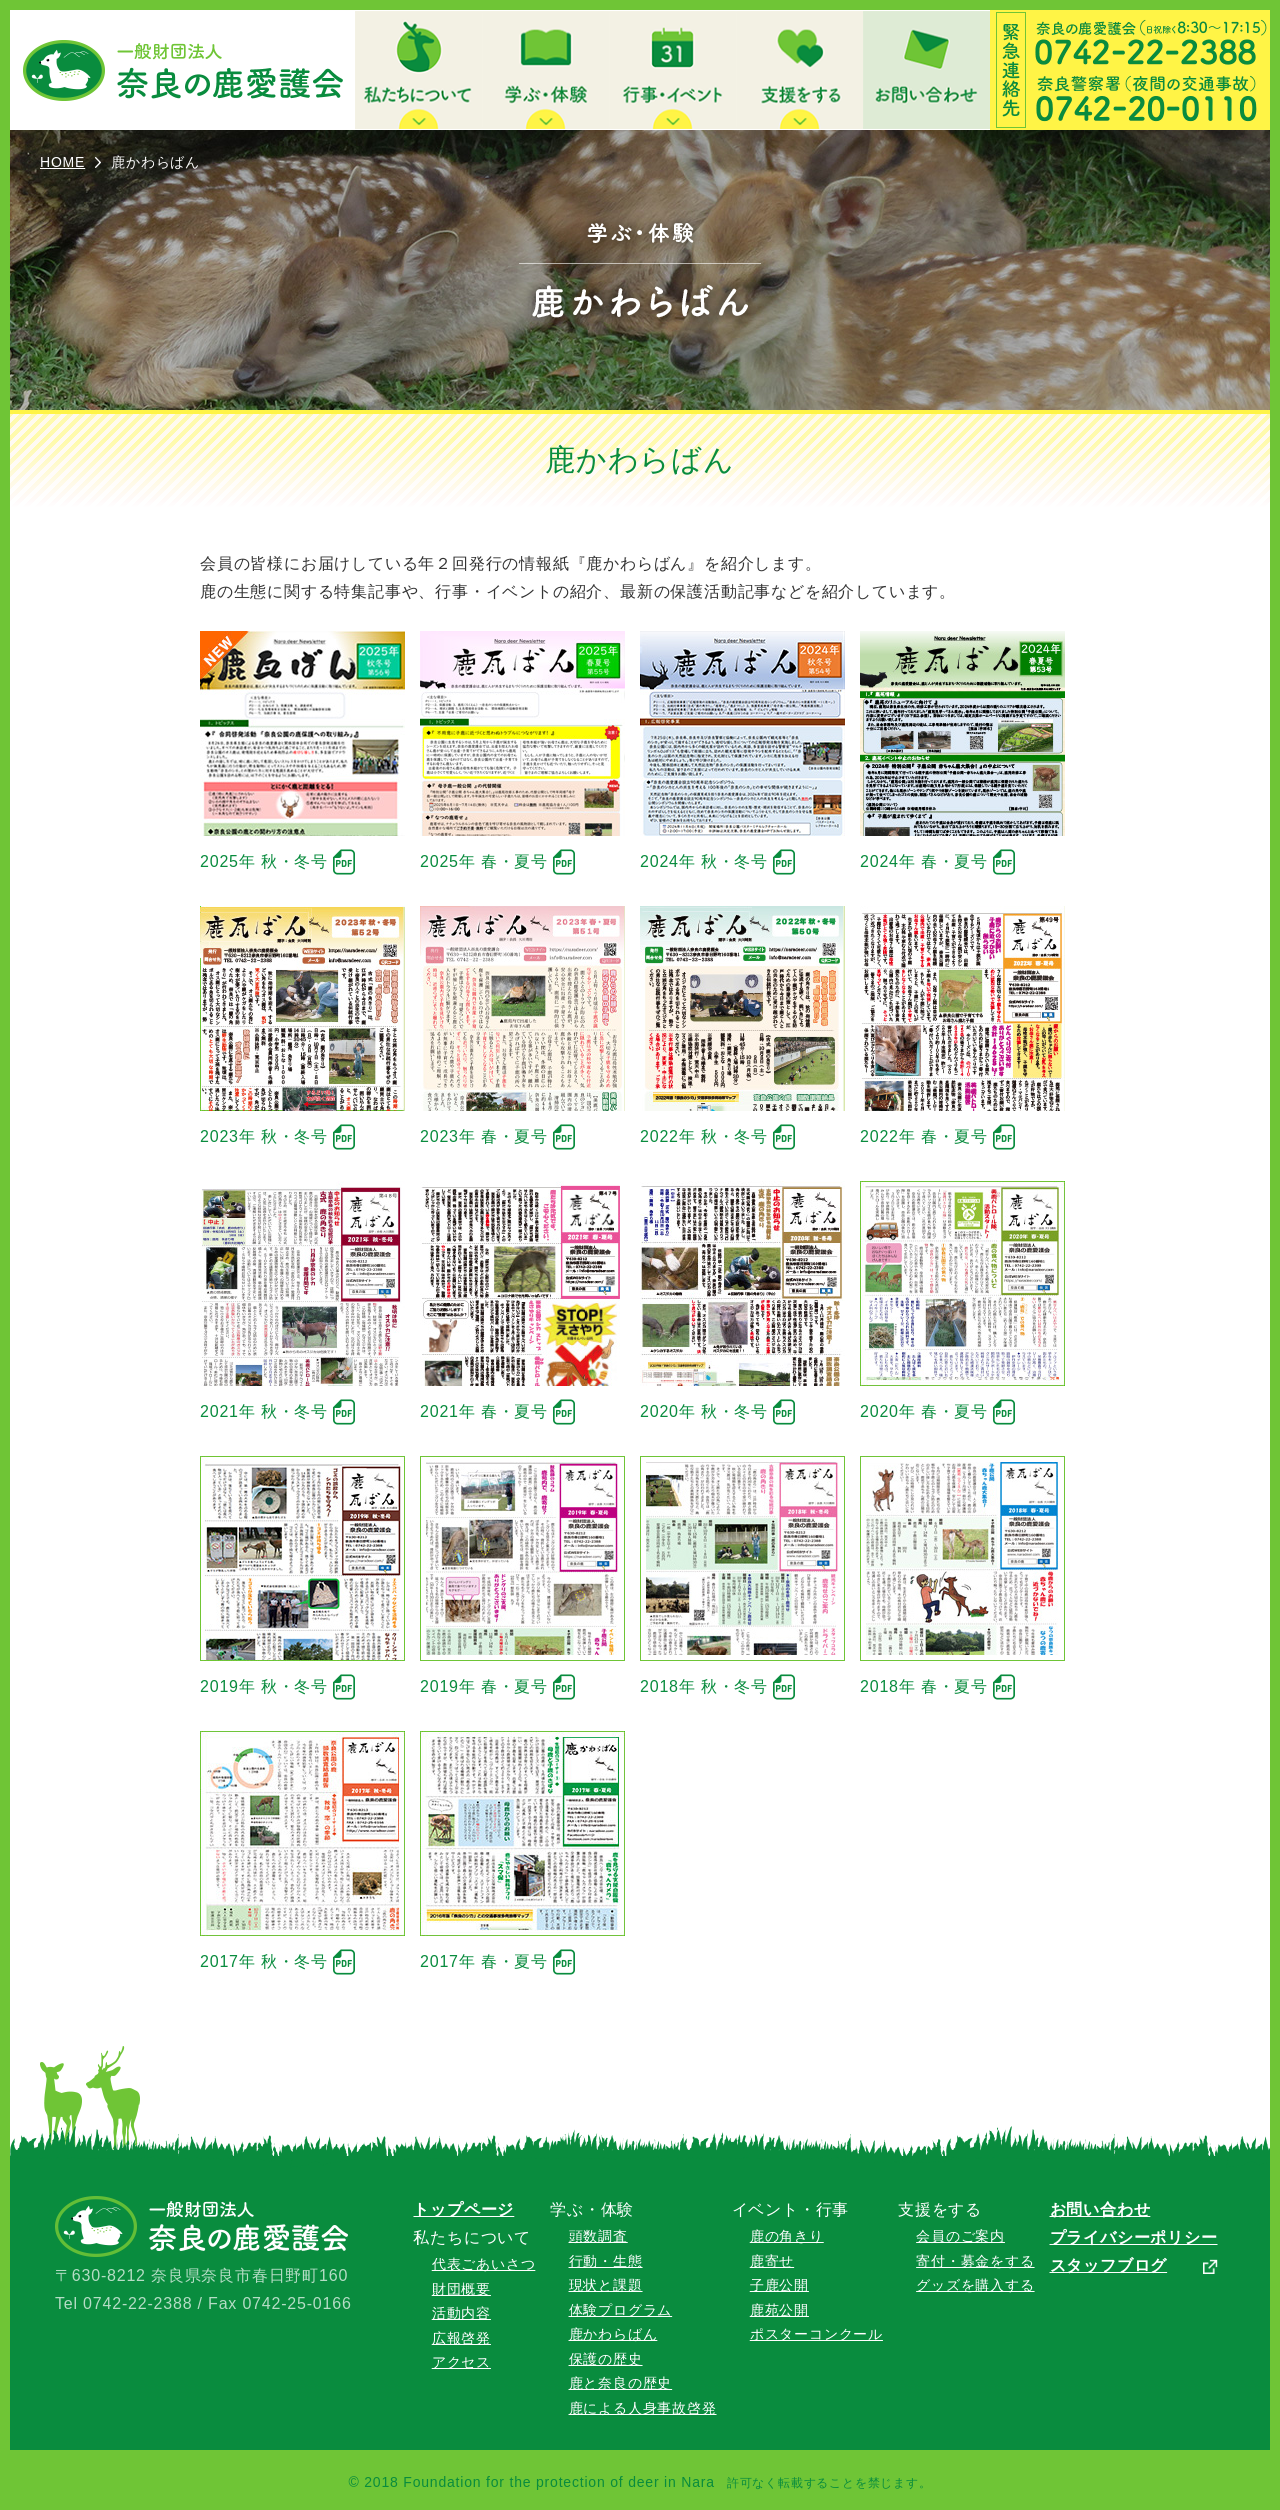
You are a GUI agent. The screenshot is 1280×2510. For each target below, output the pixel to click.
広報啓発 (461, 2338)
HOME (62, 162)
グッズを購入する (975, 2285)
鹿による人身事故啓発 (643, 2408)
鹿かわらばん (613, 2334)
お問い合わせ (1100, 2209)
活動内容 (461, 2313)
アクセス (461, 2362)
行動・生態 (606, 2261)
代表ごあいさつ (484, 2264)
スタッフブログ (1109, 2265)
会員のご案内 (960, 2236)
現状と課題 (606, 2285)
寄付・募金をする (975, 2261)
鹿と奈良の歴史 (621, 2383)
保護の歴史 (606, 2359)
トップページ (463, 2209)
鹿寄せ (772, 2261)
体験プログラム (621, 2310)
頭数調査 (598, 2236)
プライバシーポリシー (1134, 2237)
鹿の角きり (787, 2236)
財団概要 (461, 2289)
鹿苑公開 (779, 2310)
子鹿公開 (779, 2285)
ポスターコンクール (816, 2334)
